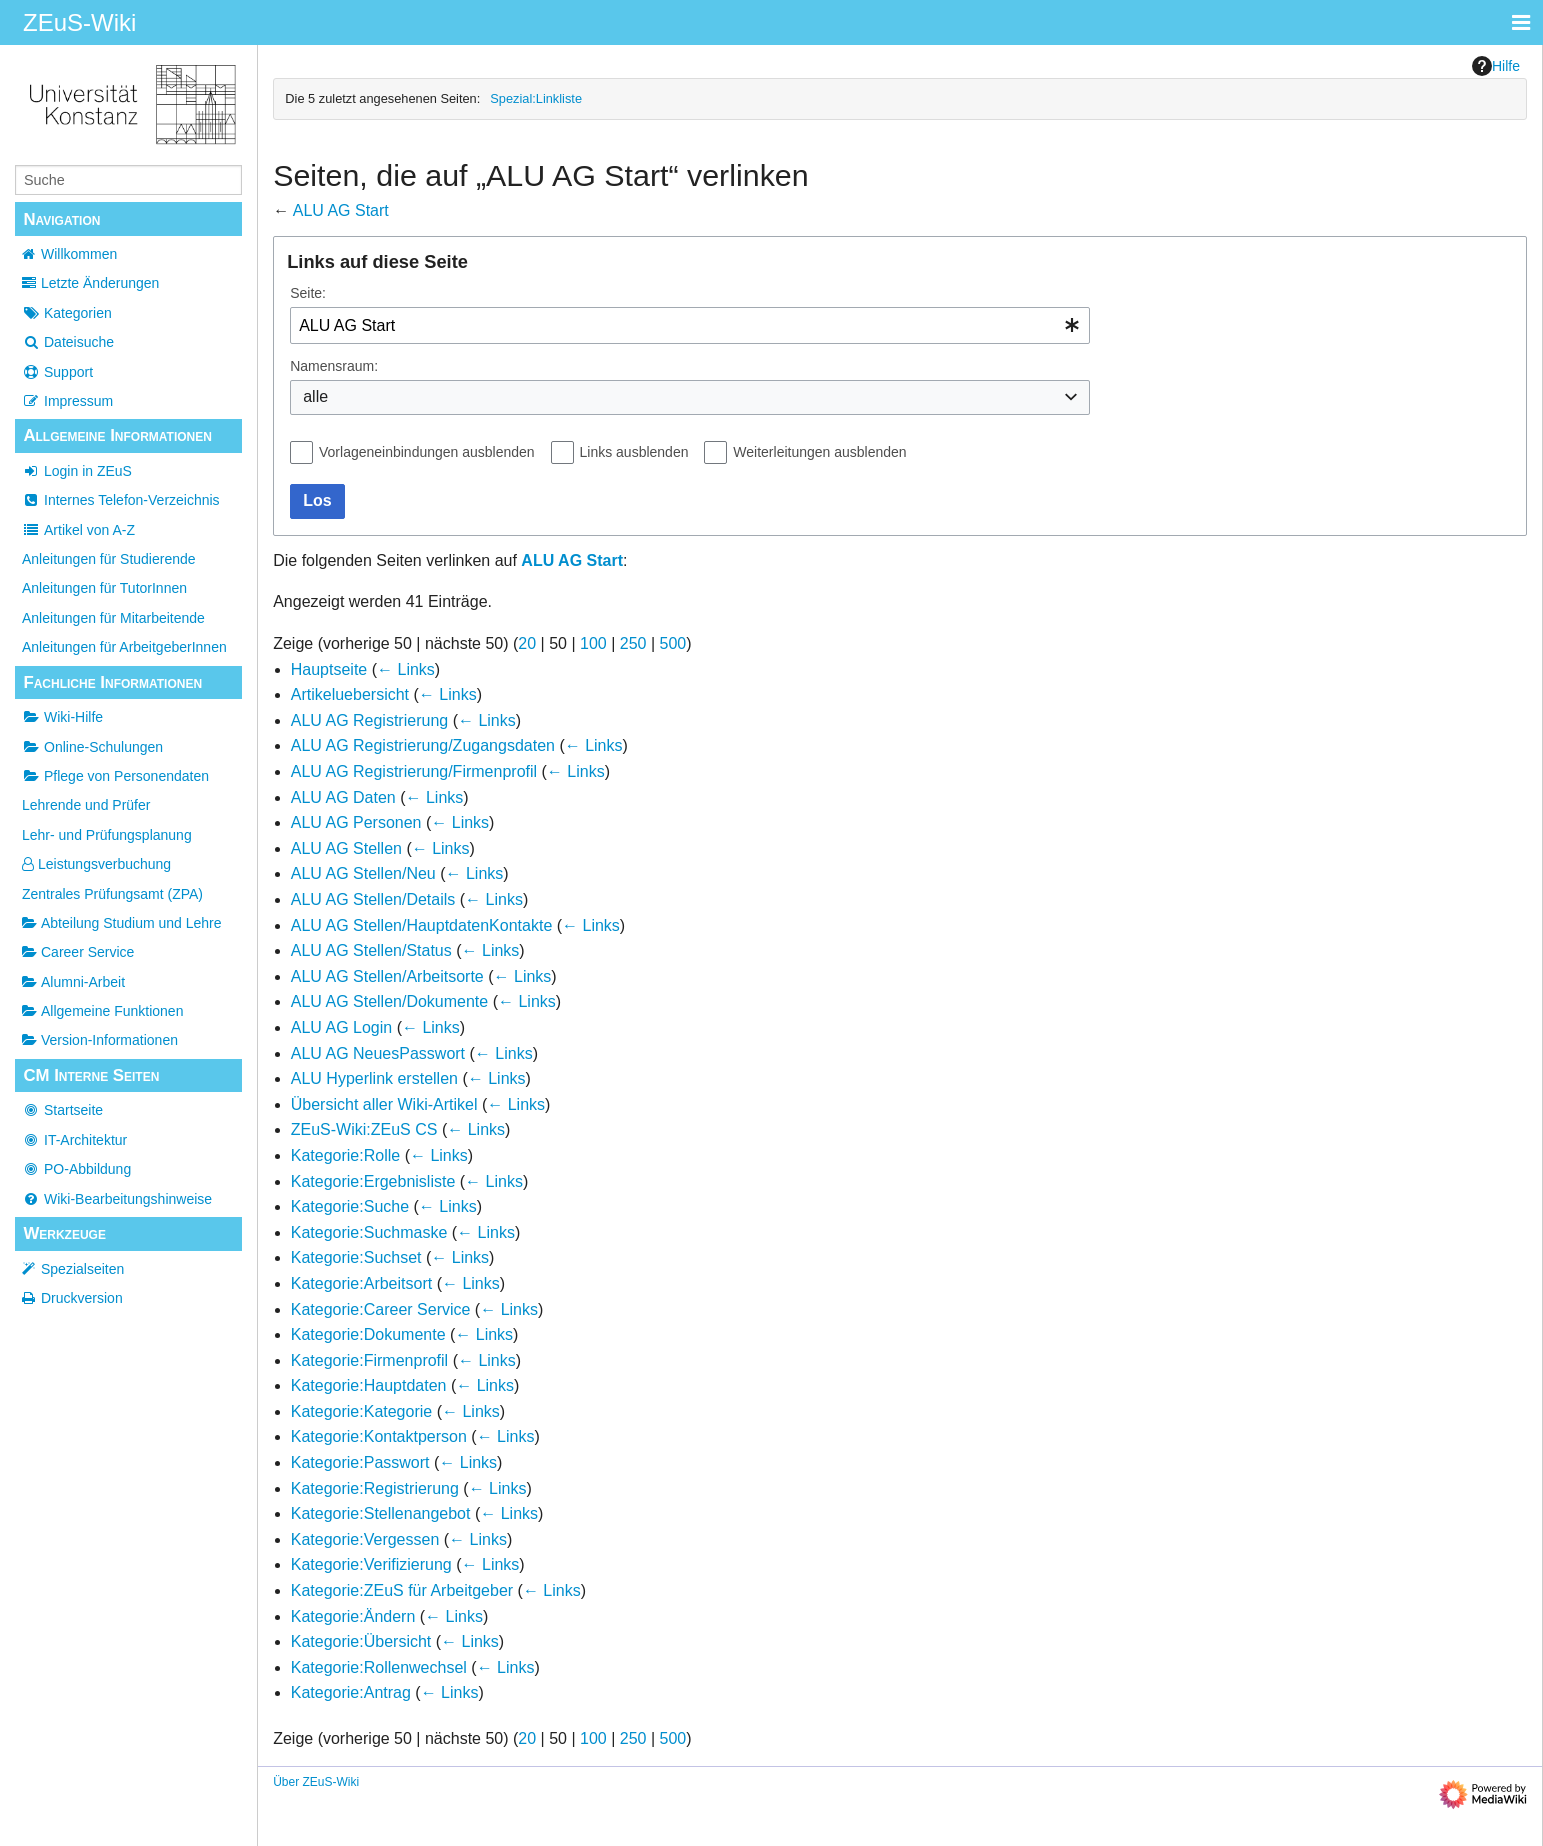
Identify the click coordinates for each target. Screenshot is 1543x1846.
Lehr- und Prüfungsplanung (107, 835)
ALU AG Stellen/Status (371, 950)
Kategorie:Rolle (345, 1155)
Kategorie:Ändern (353, 1616)
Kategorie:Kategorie (361, 1411)
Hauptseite (329, 669)
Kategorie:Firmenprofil (369, 1360)
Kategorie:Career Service (381, 1309)
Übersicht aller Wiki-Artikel (384, 1104)
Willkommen (79, 254)
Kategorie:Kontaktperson (379, 1436)
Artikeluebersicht (350, 694)
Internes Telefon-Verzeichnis (121, 500)
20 (527, 643)
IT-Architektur (74, 1140)
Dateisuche (68, 342)
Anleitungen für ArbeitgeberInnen (124, 647)
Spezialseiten (82, 1269)
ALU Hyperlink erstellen (374, 1078)
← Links (406, 669)
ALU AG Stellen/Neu (363, 873)
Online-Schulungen (92, 747)
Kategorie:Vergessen (365, 1539)
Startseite (62, 1110)
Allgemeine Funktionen (102, 1011)
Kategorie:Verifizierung (371, 1564)
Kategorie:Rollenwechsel (379, 1667)
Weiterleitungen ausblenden (819, 452)
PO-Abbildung (76, 1169)
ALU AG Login (341, 1027)
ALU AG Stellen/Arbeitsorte (387, 976)
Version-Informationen (100, 1040)
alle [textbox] (315, 396)
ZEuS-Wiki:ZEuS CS (364, 1129)
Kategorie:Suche (350, 1206)
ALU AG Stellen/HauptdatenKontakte (422, 925)
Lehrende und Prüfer (86, 805)
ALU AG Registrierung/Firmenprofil (414, 771)
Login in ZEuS (77, 471)
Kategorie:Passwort (360, 1462)
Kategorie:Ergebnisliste (373, 1181)
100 (593, 643)
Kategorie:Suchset (356, 1257)
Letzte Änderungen (100, 283)
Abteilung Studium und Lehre (122, 923)
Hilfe (1496, 66)
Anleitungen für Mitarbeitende (113, 618)
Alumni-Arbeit (73, 982)
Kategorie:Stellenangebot (381, 1513)
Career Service (78, 952)
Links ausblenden (634, 452)
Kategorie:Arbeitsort (361, 1283)
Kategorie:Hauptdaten (369, 1385)
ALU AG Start (341, 210)
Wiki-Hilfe (62, 717)
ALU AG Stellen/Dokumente (389, 1001)
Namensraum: (334, 366)
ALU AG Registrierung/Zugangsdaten (423, 745)
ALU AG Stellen (346, 848)
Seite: (308, 293)
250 (633, 643)
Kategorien (67, 313)
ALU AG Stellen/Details (373, 899)
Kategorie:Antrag (351, 1692)
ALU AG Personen (356, 822)
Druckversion (82, 1298)
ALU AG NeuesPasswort (378, 1053)
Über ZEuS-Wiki (316, 1782)
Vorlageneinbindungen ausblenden (427, 452)
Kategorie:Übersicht (361, 1641)
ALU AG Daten (343, 797)
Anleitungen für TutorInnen (104, 588)
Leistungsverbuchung (96, 864)
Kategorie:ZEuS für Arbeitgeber (402, 1590)
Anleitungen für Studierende (109, 559)
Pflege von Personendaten (115, 776)
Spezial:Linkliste (536, 98)
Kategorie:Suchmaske (369, 1232)
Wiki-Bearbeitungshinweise (117, 1199)
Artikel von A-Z (78, 530)
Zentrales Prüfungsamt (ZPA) (112, 894)
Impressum (67, 401)
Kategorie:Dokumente (368, 1334)
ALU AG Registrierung (369, 720)
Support (57, 372)
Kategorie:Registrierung (375, 1488)
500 (673, 643)
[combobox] (690, 325)
